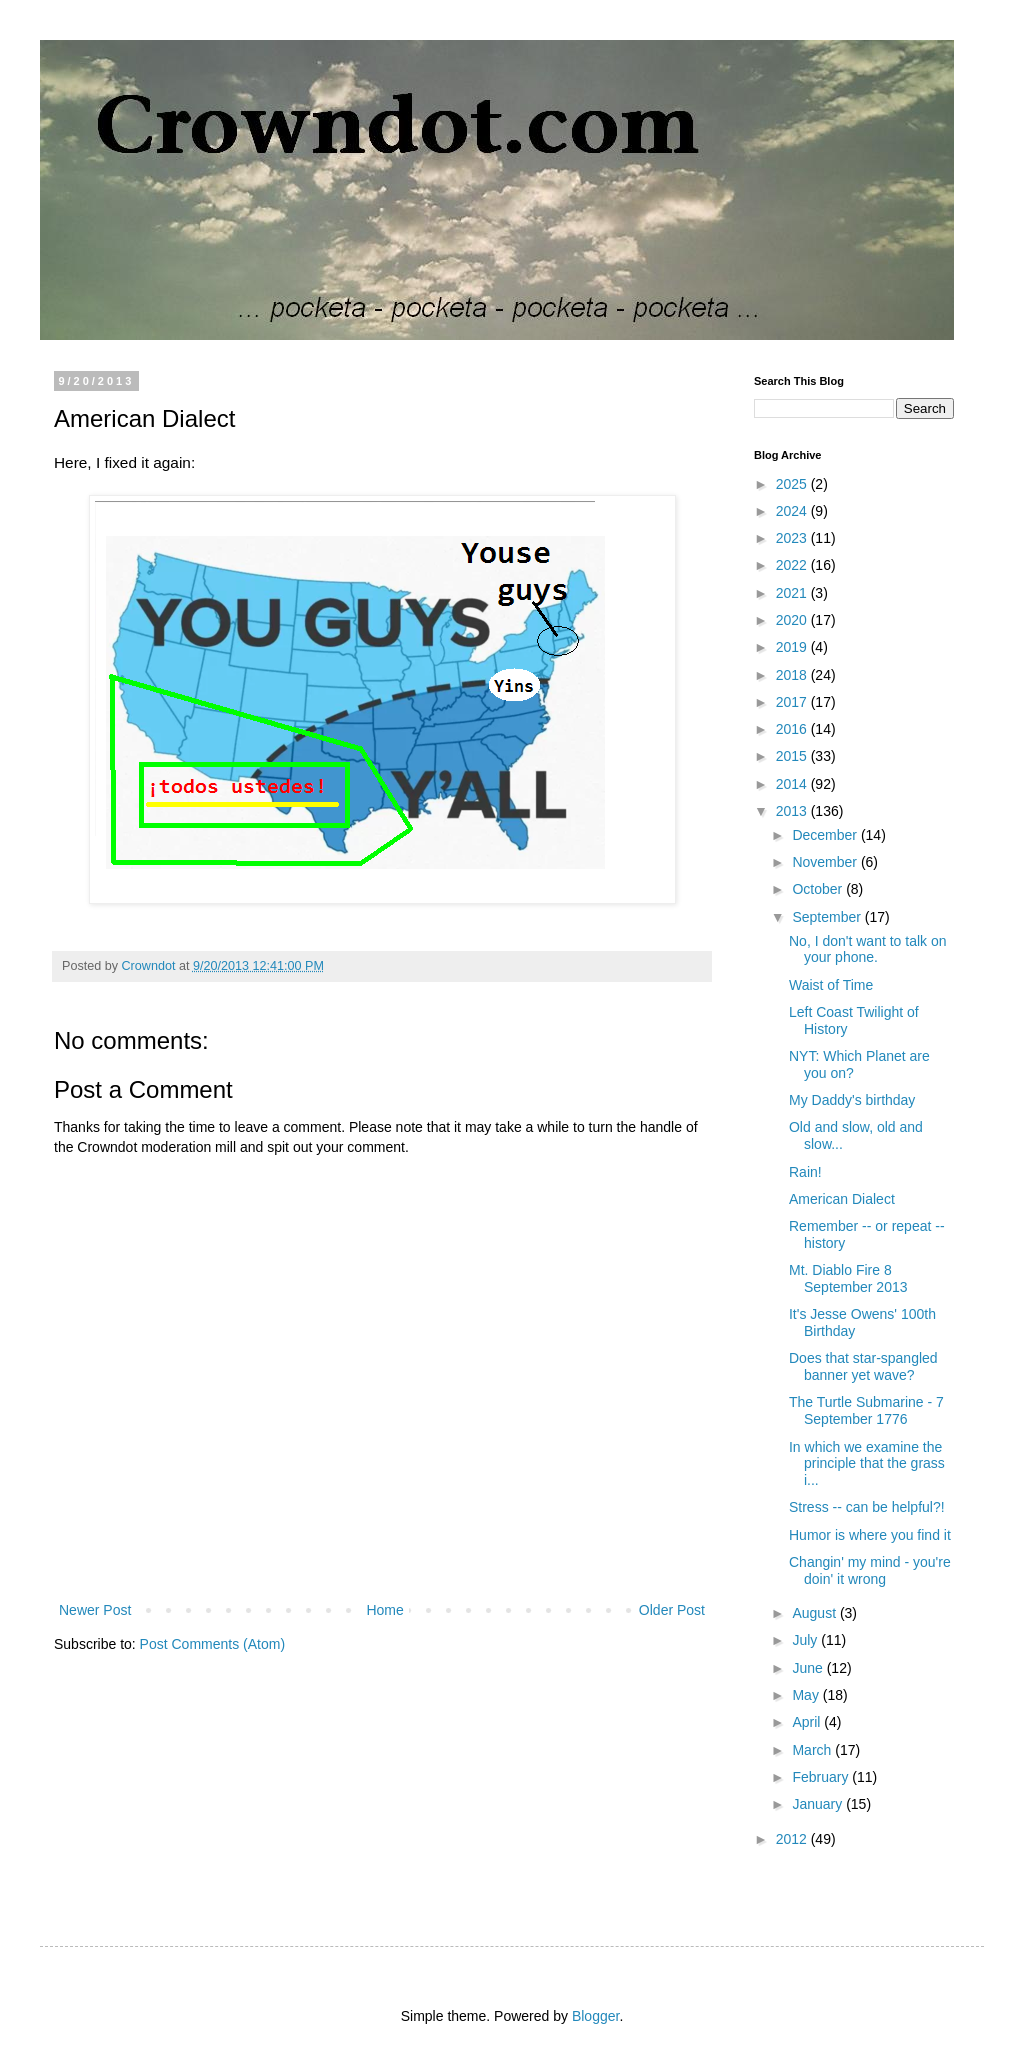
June (809, 1668)
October (819, 889)
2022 (793, 565)
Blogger (595, 2016)
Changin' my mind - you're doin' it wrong (870, 1570)
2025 (793, 484)
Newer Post (95, 1610)
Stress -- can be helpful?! (867, 1507)
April (808, 1722)
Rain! (805, 1172)
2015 (793, 756)
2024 (793, 511)
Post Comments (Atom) (212, 1644)
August (815, 1613)
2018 (793, 675)
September (828, 917)
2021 (793, 593)
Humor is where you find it (870, 1535)
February (822, 1777)
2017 (793, 702)
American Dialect (842, 1199)
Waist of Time (831, 985)
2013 (793, 811)
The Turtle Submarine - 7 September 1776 (866, 1410)
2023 (793, 538)
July (806, 1640)
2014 (793, 784)
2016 (793, 729)
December (826, 835)
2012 (793, 1839)
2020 (793, 620)
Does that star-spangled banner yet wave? (863, 1366)
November (826, 862)
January (819, 1804)
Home (384, 1610)
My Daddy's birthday (852, 1100)
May (807, 1695)
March (813, 1750)
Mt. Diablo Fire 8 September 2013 (848, 1278)
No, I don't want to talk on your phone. (868, 949)
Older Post (672, 1610)
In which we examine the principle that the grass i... (867, 1464)
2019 (793, 647)
